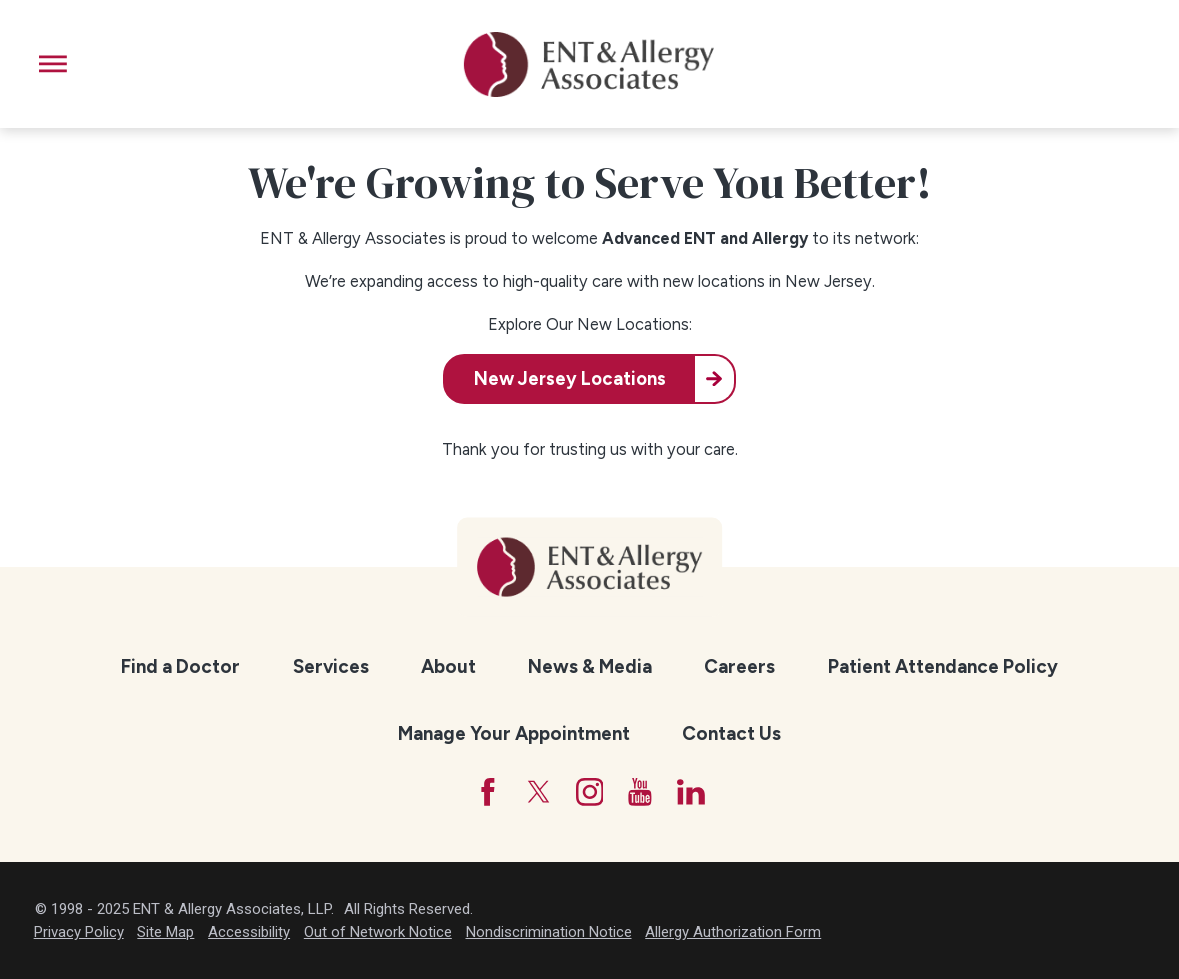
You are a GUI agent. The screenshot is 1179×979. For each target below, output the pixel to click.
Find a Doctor (180, 666)
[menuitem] (181, 667)
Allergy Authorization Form (733, 932)
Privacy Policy (79, 932)
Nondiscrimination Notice (549, 932)
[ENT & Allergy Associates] (589, 64)
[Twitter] (539, 792)
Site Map (165, 932)
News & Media (590, 666)
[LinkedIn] (691, 792)
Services (331, 666)
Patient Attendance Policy (943, 666)
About (448, 666)
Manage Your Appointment (514, 733)
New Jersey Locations (570, 379)
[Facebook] (488, 792)
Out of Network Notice (378, 932)
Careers (739, 666)
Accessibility (249, 932)
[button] (53, 64)
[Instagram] (590, 792)
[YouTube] (640, 792)
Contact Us (731, 733)
